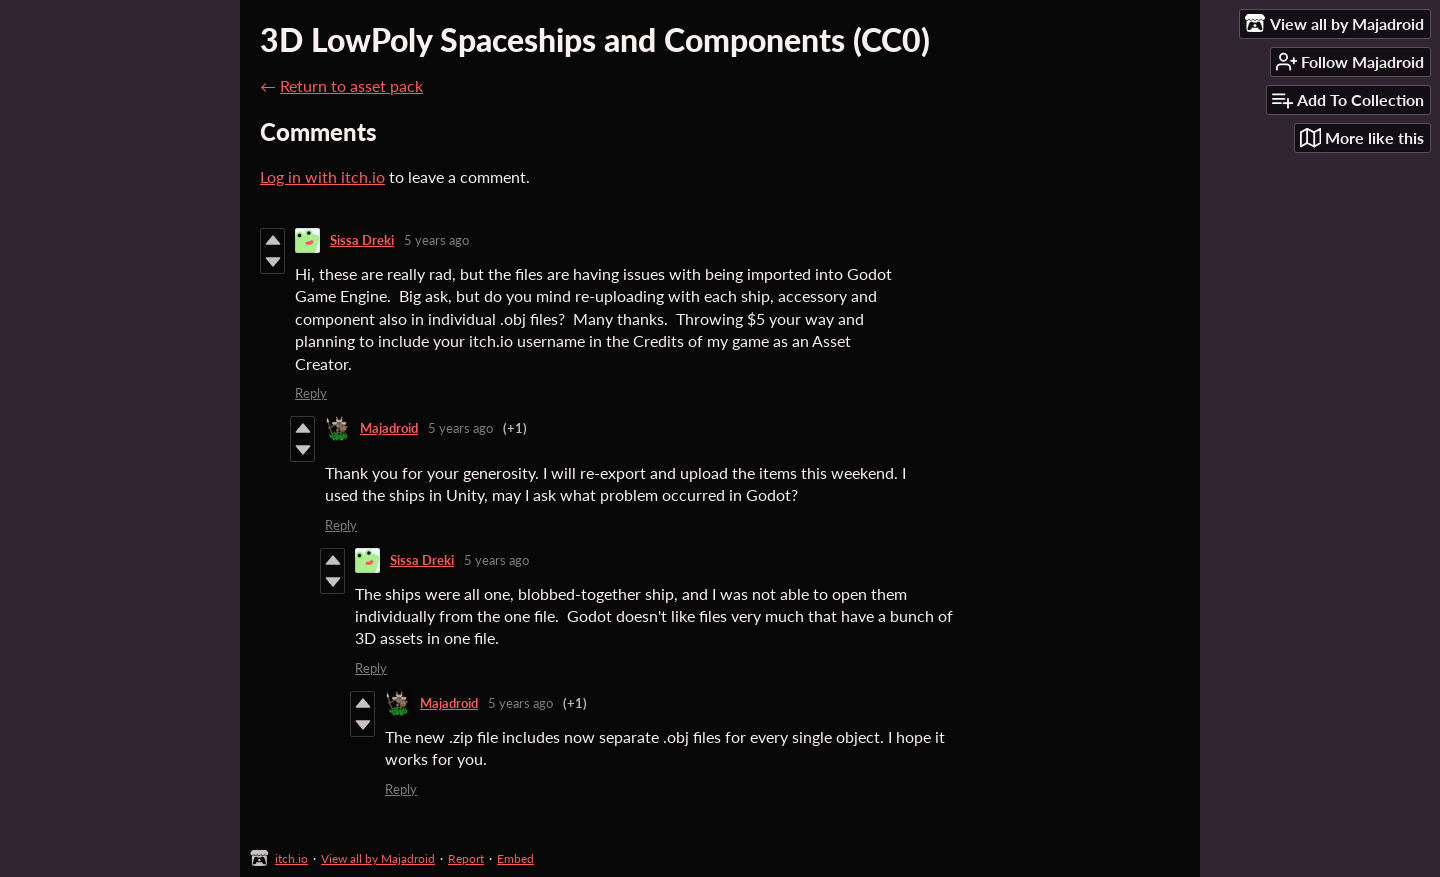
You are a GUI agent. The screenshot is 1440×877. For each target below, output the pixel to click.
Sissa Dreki (362, 240)
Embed (515, 858)
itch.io (291, 858)
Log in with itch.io (322, 176)
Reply (311, 393)
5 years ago (436, 240)
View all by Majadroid (378, 858)
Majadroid (389, 428)
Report (466, 858)
